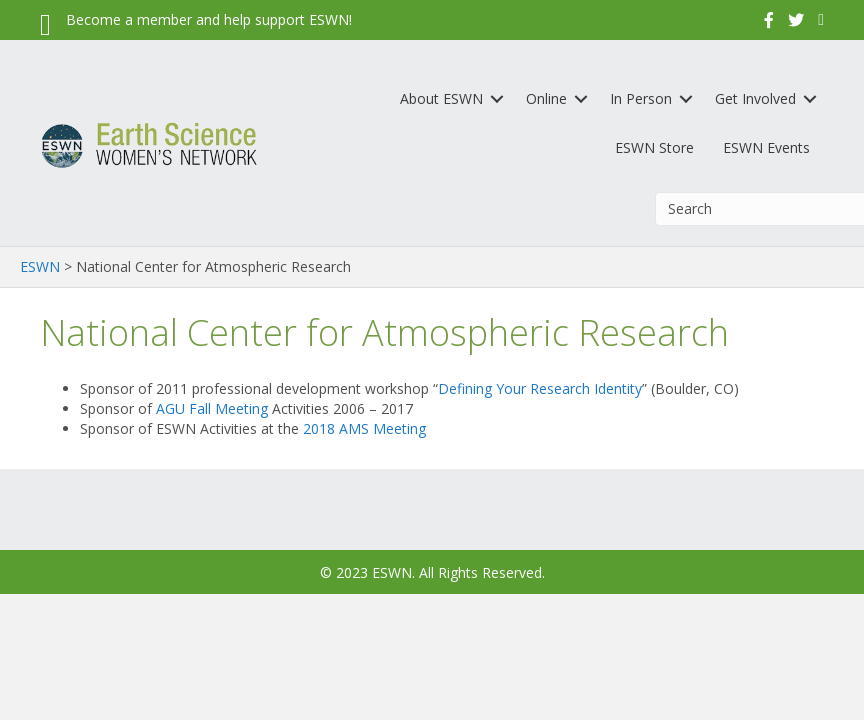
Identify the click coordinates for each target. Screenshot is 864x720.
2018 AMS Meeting (364, 428)
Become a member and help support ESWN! (209, 19)
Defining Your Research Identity (540, 388)
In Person (641, 98)
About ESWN (441, 98)
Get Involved (755, 98)
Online (546, 98)
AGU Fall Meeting (212, 408)
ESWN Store (654, 147)
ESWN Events (766, 147)
